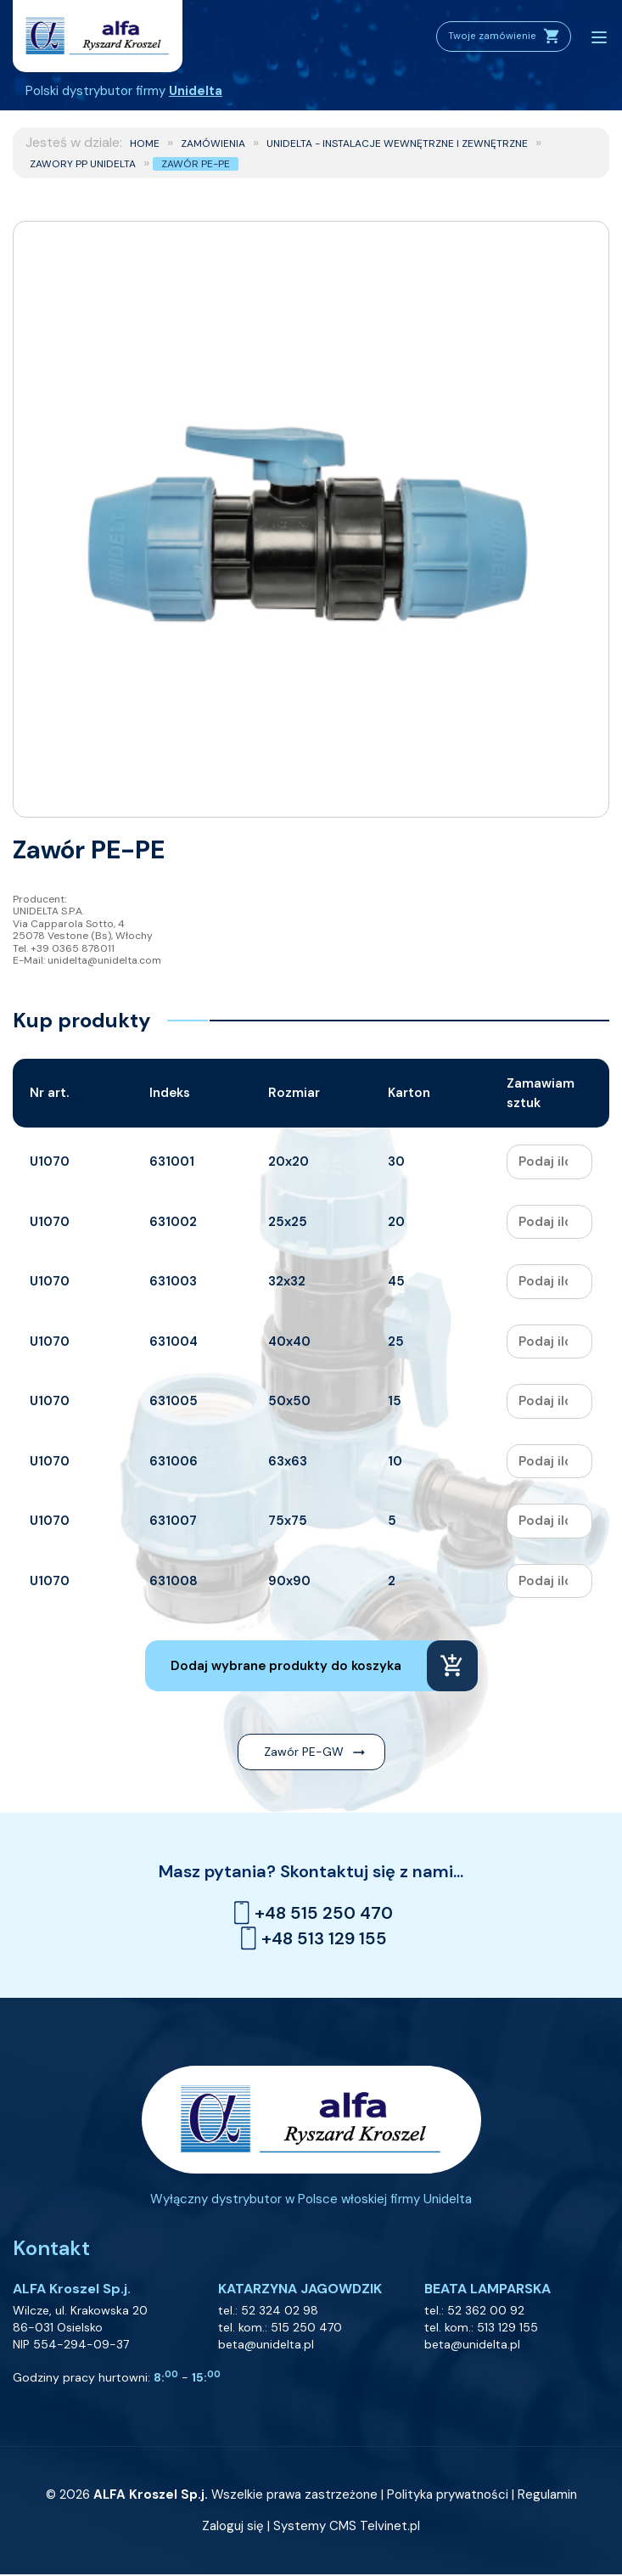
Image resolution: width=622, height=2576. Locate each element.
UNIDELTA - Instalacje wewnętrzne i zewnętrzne (397, 143)
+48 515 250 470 (311, 1913)
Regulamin (547, 2496)
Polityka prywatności (447, 2496)
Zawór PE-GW (304, 1751)
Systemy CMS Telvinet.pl (346, 2527)
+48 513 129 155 (311, 1938)
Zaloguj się (233, 2527)
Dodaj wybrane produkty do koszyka (286, 1665)
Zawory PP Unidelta (83, 164)
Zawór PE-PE (195, 164)
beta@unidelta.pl (266, 2346)
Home (145, 143)
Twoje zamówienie (495, 36)
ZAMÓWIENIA (213, 143)
